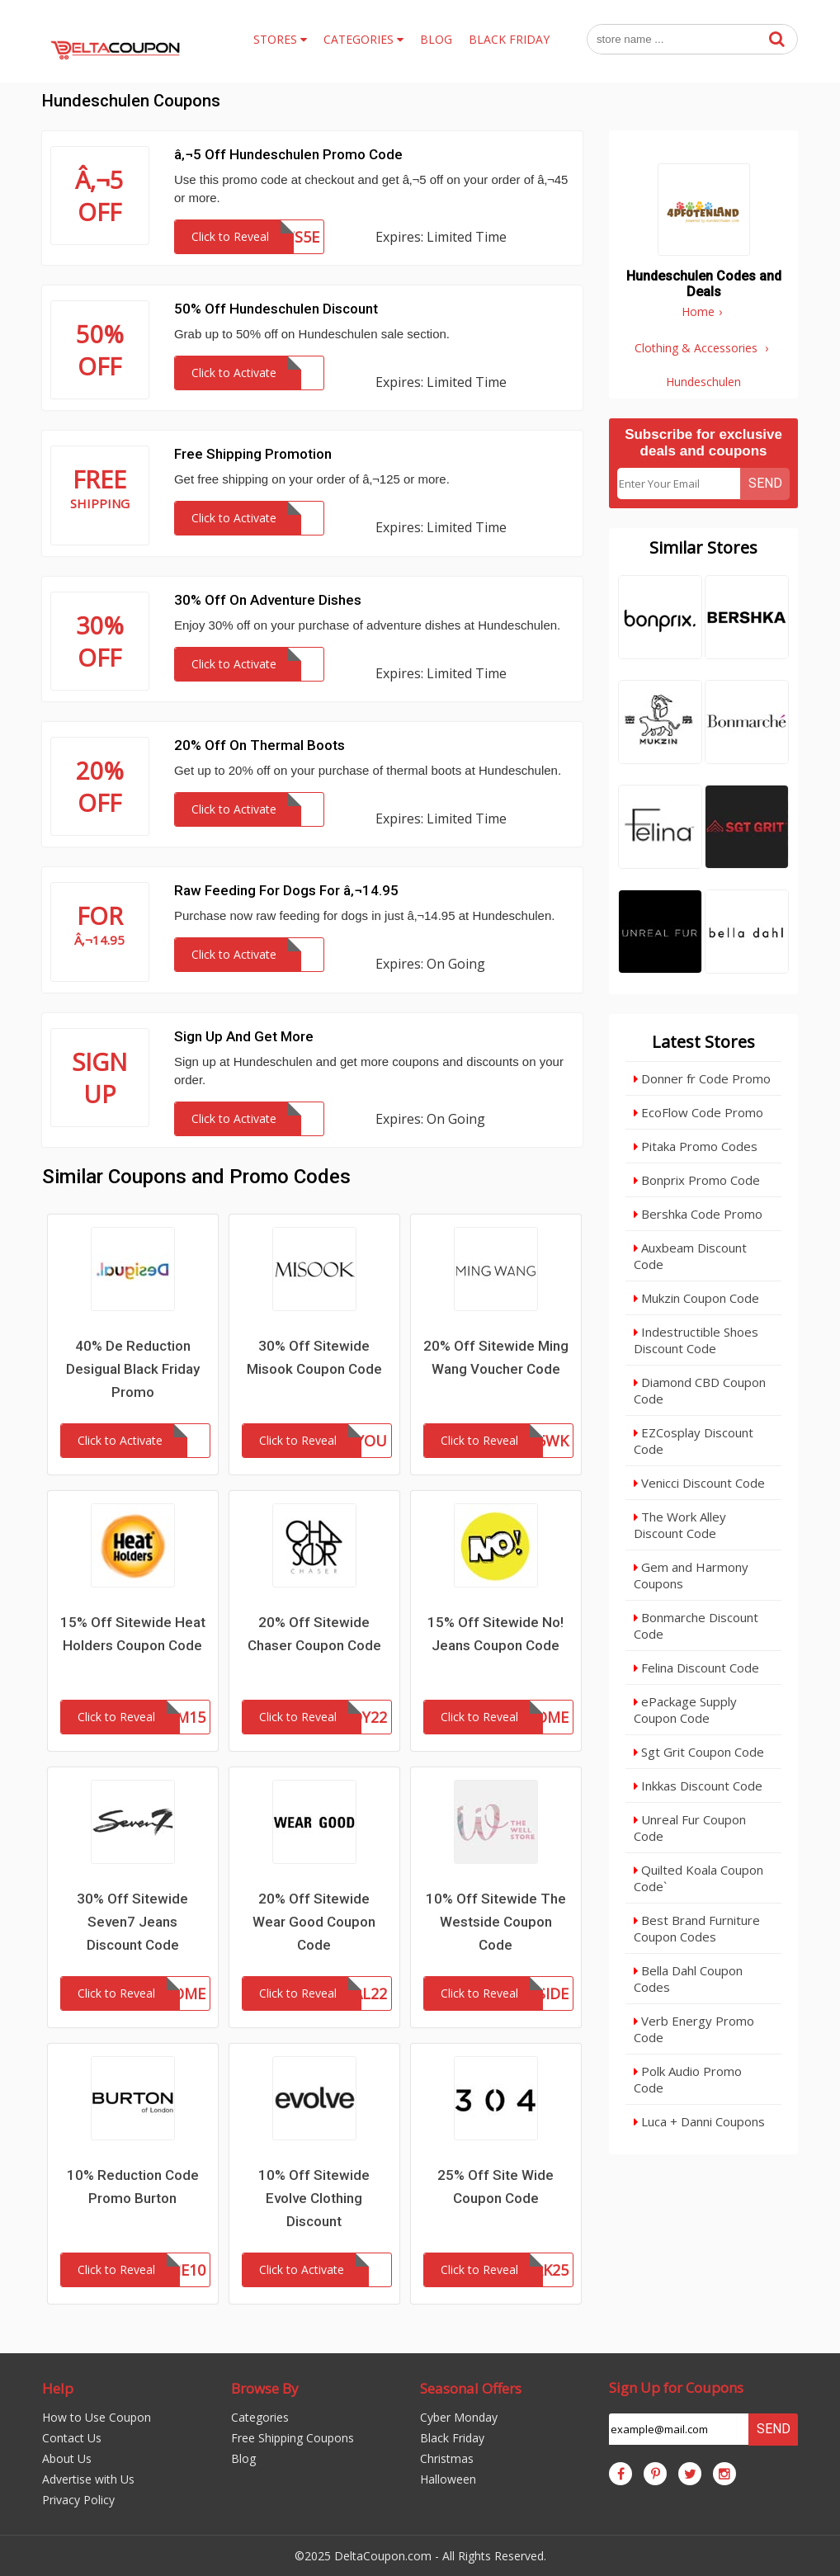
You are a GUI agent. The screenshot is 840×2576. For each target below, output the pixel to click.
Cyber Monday (459, 2417)
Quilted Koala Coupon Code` (698, 1877)
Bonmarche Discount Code (696, 1625)
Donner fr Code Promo (702, 1078)
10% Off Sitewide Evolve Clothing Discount (314, 2198)
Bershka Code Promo (698, 1213)
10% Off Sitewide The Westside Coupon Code (496, 1921)
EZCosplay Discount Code (693, 1440)
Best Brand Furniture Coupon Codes (697, 1928)
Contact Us (71, 2438)
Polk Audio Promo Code (688, 2079)
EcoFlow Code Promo (698, 1112)
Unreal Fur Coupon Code (690, 1827)
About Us (67, 2458)
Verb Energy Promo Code (694, 2028)
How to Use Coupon (96, 2417)
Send (765, 483)
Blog (243, 2458)
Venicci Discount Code (699, 1482)
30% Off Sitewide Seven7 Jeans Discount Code (132, 1921)
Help (57, 2388)
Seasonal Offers (470, 2388)
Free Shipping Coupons (292, 2438)
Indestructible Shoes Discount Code (696, 1339)
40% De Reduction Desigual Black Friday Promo (133, 1369)
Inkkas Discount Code (698, 1785)
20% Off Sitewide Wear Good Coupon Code (313, 1921)
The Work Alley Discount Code (680, 1524)
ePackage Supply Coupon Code (685, 1709)
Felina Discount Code (696, 1667)
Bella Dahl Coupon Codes (688, 1978)
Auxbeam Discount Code (690, 1255)
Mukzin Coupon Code (696, 1298)
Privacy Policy (78, 2500)
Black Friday (452, 2438)
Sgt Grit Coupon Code (699, 1751)
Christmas (447, 2458)
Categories (260, 2417)
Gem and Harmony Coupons (691, 1575)
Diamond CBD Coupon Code (700, 1390)
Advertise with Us (88, 2479)
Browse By (265, 2388)
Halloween (448, 2479)
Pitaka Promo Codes (695, 1146)
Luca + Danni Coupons (699, 2121)
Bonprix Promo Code (697, 1180)
